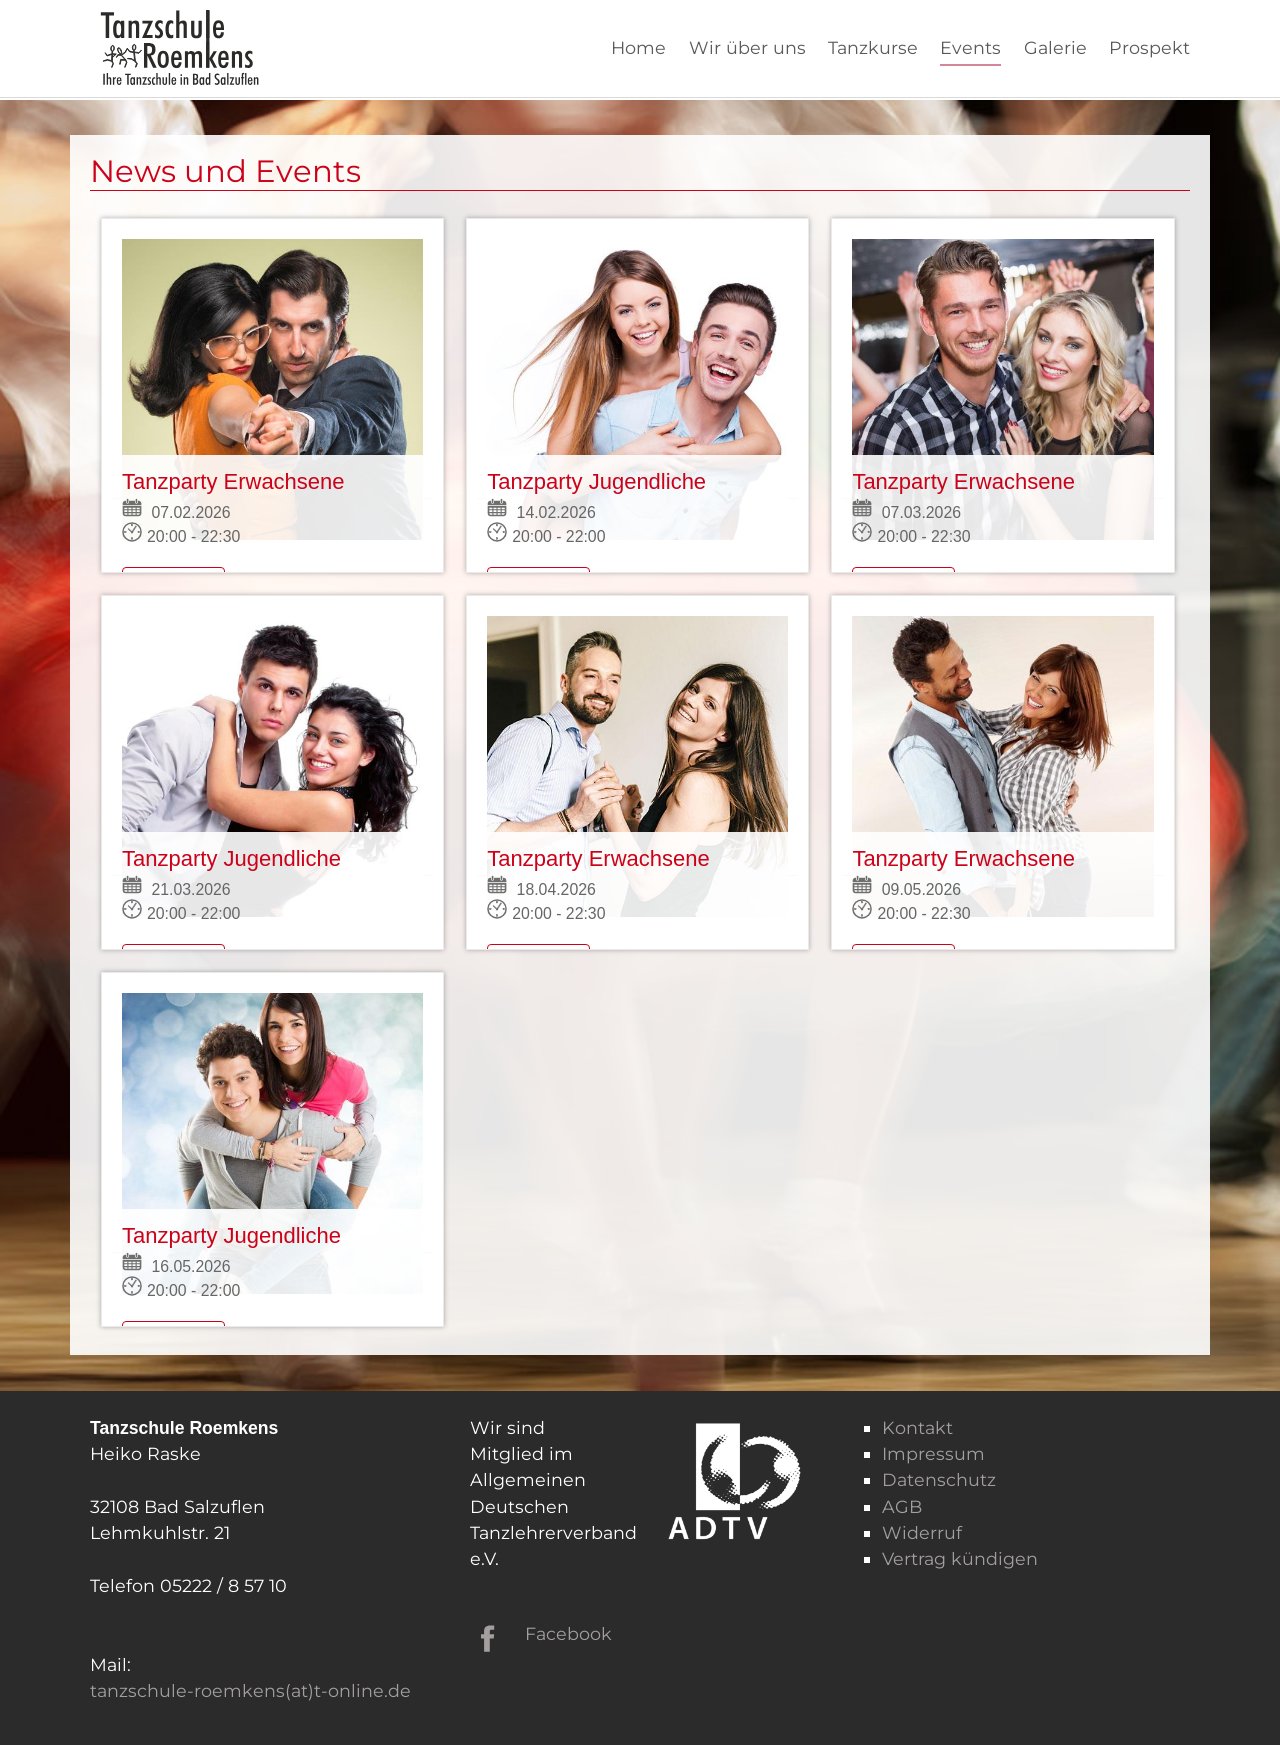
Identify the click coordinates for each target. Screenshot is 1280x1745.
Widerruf (922, 1532)
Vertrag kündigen (960, 1558)
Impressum (933, 1453)
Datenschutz (939, 1479)
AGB (902, 1506)
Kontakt (917, 1427)
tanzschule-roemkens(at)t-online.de (250, 1690)
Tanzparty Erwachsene (233, 481)
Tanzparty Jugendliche (596, 481)
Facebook (568, 1633)
